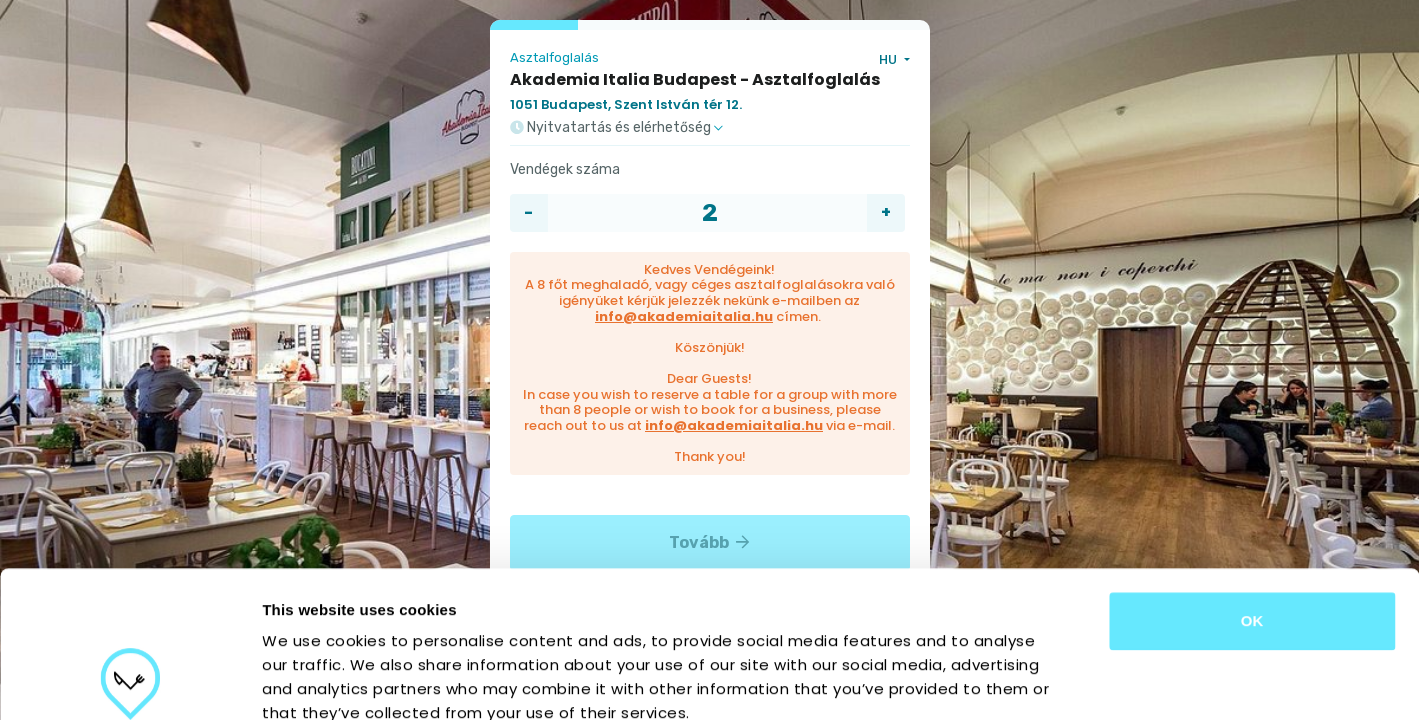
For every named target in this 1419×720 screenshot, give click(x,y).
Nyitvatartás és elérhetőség (616, 128)
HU (889, 59)
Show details (1049, 680)
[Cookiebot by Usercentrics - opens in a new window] (129, 681)
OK (1252, 483)
